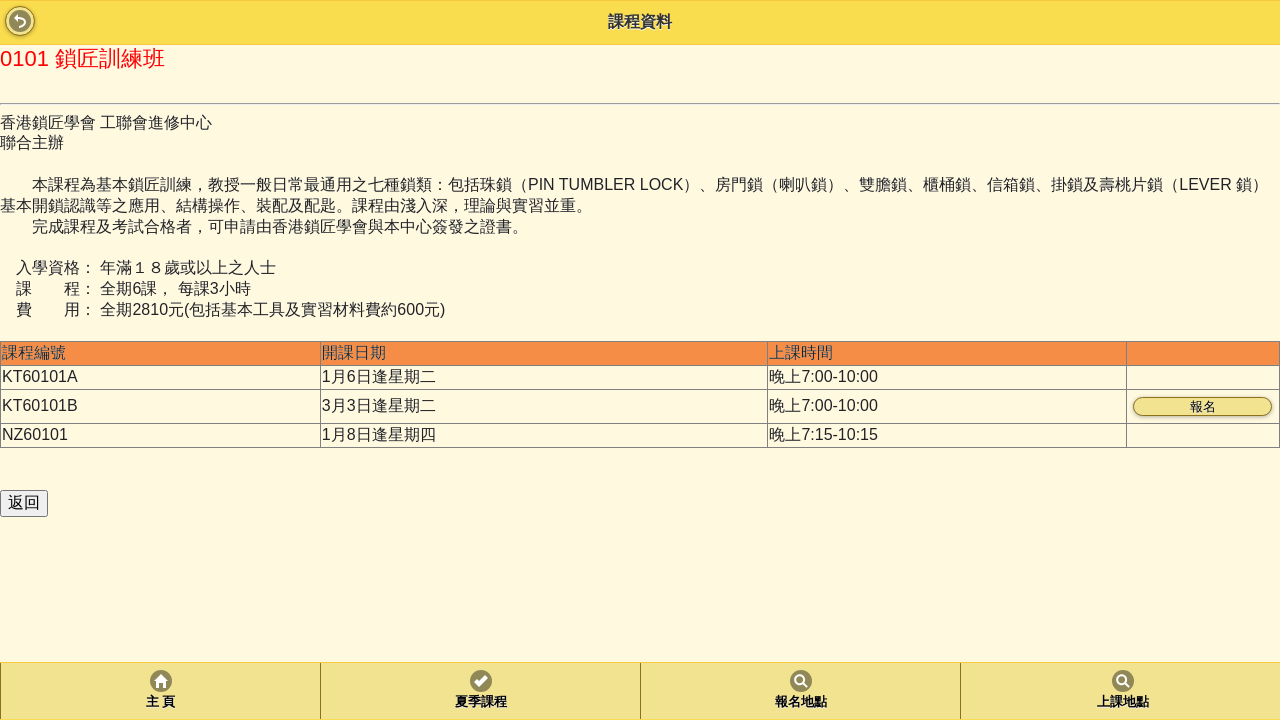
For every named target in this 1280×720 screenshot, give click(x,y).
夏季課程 (481, 702)
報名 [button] (1203, 406)
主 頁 (160, 702)
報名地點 (801, 702)
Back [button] (20, 21)
